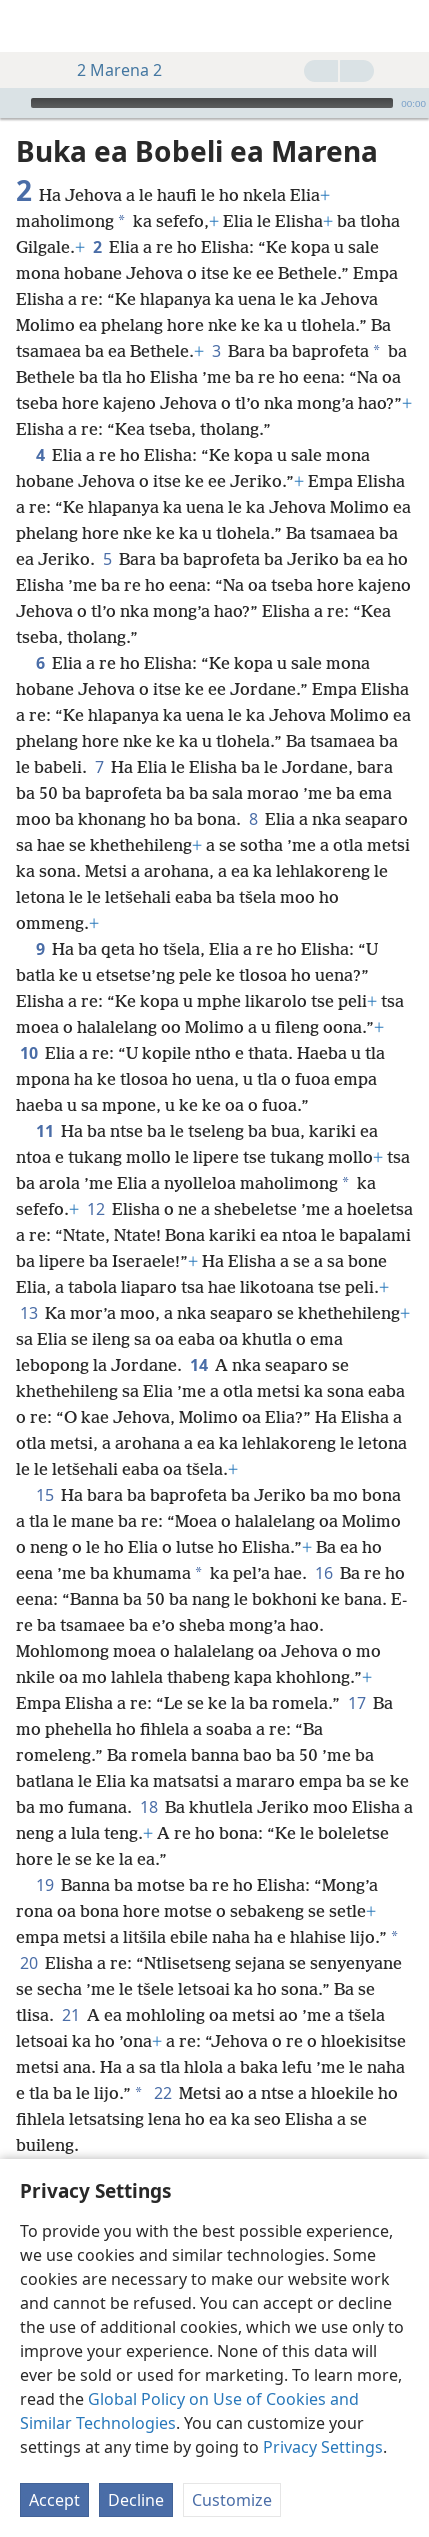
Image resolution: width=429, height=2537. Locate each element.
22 (162, 2063)
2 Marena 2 (109, 70)
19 (44, 1855)
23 (44, 2141)
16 (323, 1543)
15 (44, 1465)
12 (95, 1179)
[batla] (404, 26)
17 (356, 1673)
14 (198, 1335)
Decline (136, 2500)
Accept (54, 2500)
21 (70, 1985)
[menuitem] (30, 26)
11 (44, 1101)
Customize (232, 2500)
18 (148, 1777)
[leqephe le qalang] (30, 26)
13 (28, 1283)
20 (28, 1933)
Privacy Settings (323, 2447)
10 (28, 1023)
